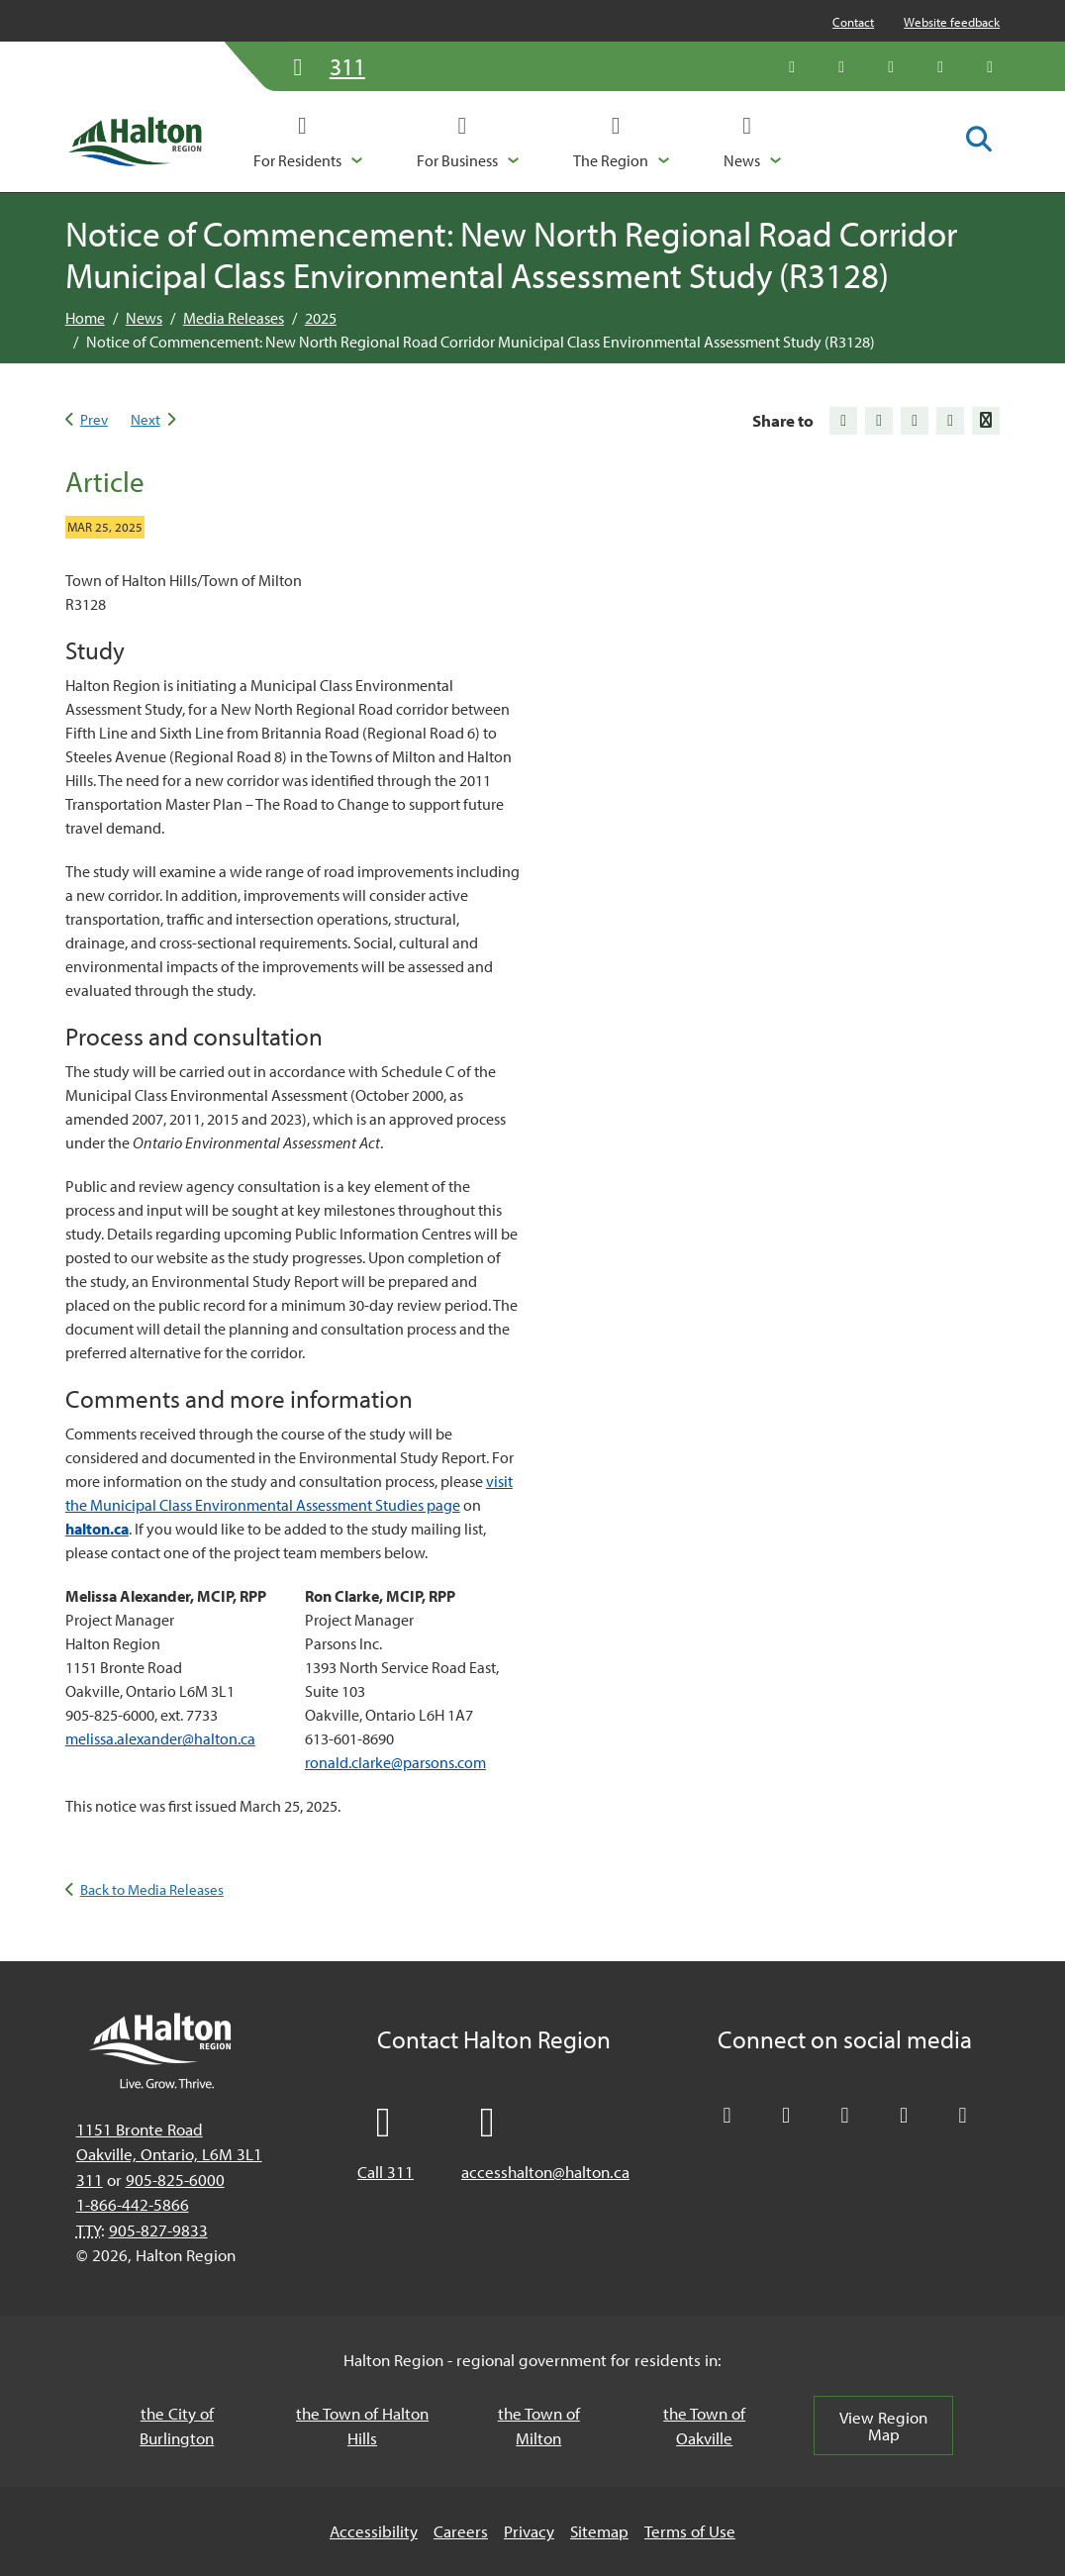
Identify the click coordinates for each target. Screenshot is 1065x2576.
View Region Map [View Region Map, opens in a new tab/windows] (883, 2425)
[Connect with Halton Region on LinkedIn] (891, 66)
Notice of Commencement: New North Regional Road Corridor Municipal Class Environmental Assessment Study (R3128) (480, 341)
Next (145, 419)
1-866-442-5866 (132, 2204)
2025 (321, 318)
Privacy (529, 2531)
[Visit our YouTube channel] (940, 66)
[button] (308, 141)
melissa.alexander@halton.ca (160, 1738)
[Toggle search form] (979, 140)
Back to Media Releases (152, 1889)
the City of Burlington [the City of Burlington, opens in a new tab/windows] (177, 2426)
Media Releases (233, 318)
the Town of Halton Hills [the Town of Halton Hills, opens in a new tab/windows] (362, 2426)
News (144, 318)
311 (89, 2179)
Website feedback (952, 22)
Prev (94, 419)
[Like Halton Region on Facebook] (841, 66)
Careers (461, 2531)
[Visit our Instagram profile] (990, 66)
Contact (853, 22)
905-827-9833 (158, 2230)
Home (85, 318)
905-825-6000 (175, 2179)
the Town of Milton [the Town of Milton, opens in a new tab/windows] (539, 2426)
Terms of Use (689, 2531)
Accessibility (374, 2531)
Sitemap (599, 2531)
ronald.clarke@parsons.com (395, 1762)
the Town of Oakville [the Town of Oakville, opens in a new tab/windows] (704, 2426)
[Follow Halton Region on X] (792, 66)
